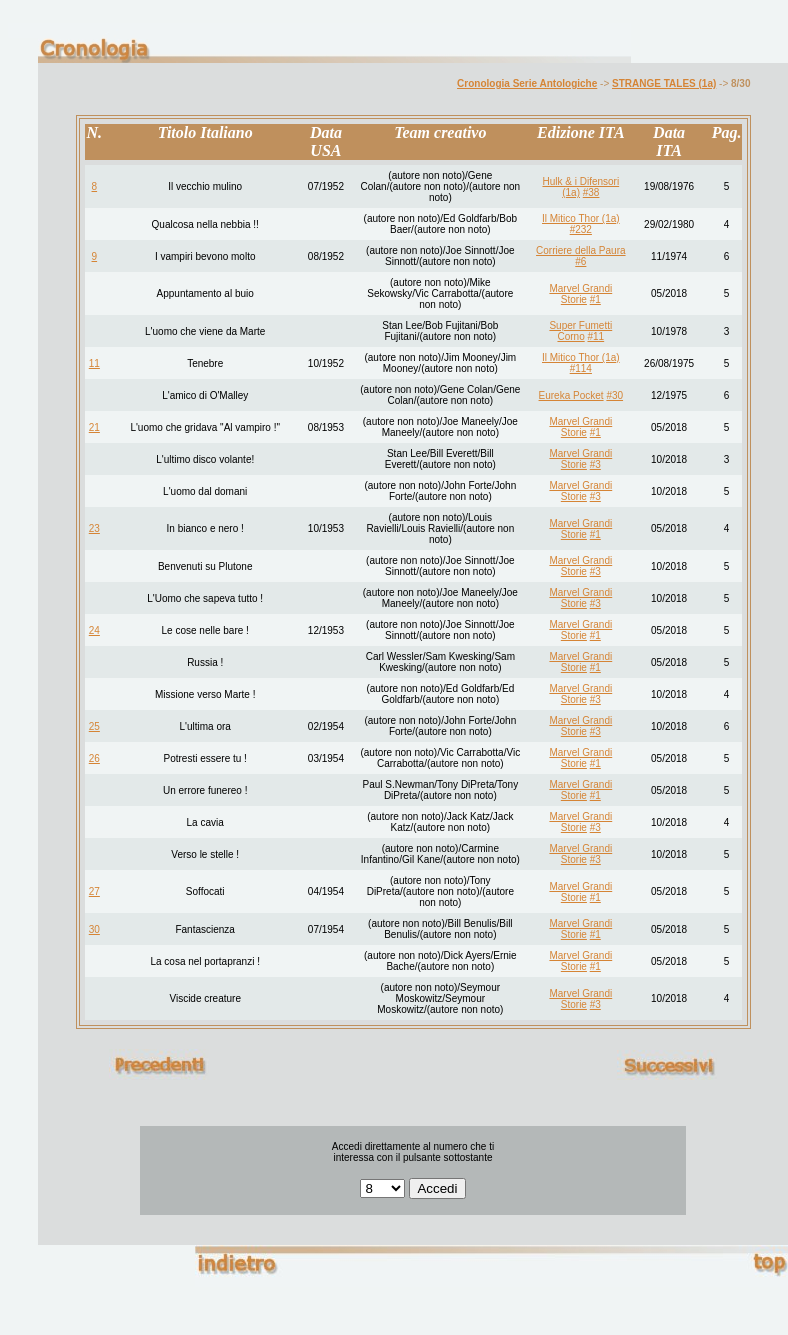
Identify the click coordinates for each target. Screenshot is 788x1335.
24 (94, 630)
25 (94, 726)
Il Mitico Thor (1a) (581, 218)
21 (94, 427)
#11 (595, 336)
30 (94, 929)
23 (94, 528)
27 (94, 891)
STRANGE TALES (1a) (664, 83)
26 (94, 758)
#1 (595, 299)
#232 (581, 229)
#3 (595, 464)
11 (94, 363)
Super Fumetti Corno (580, 331)
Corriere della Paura (581, 250)
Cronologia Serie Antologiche (527, 83)
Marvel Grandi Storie (580, 294)
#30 (614, 395)
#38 (591, 192)
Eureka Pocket (571, 395)
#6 (580, 261)
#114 (581, 368)
